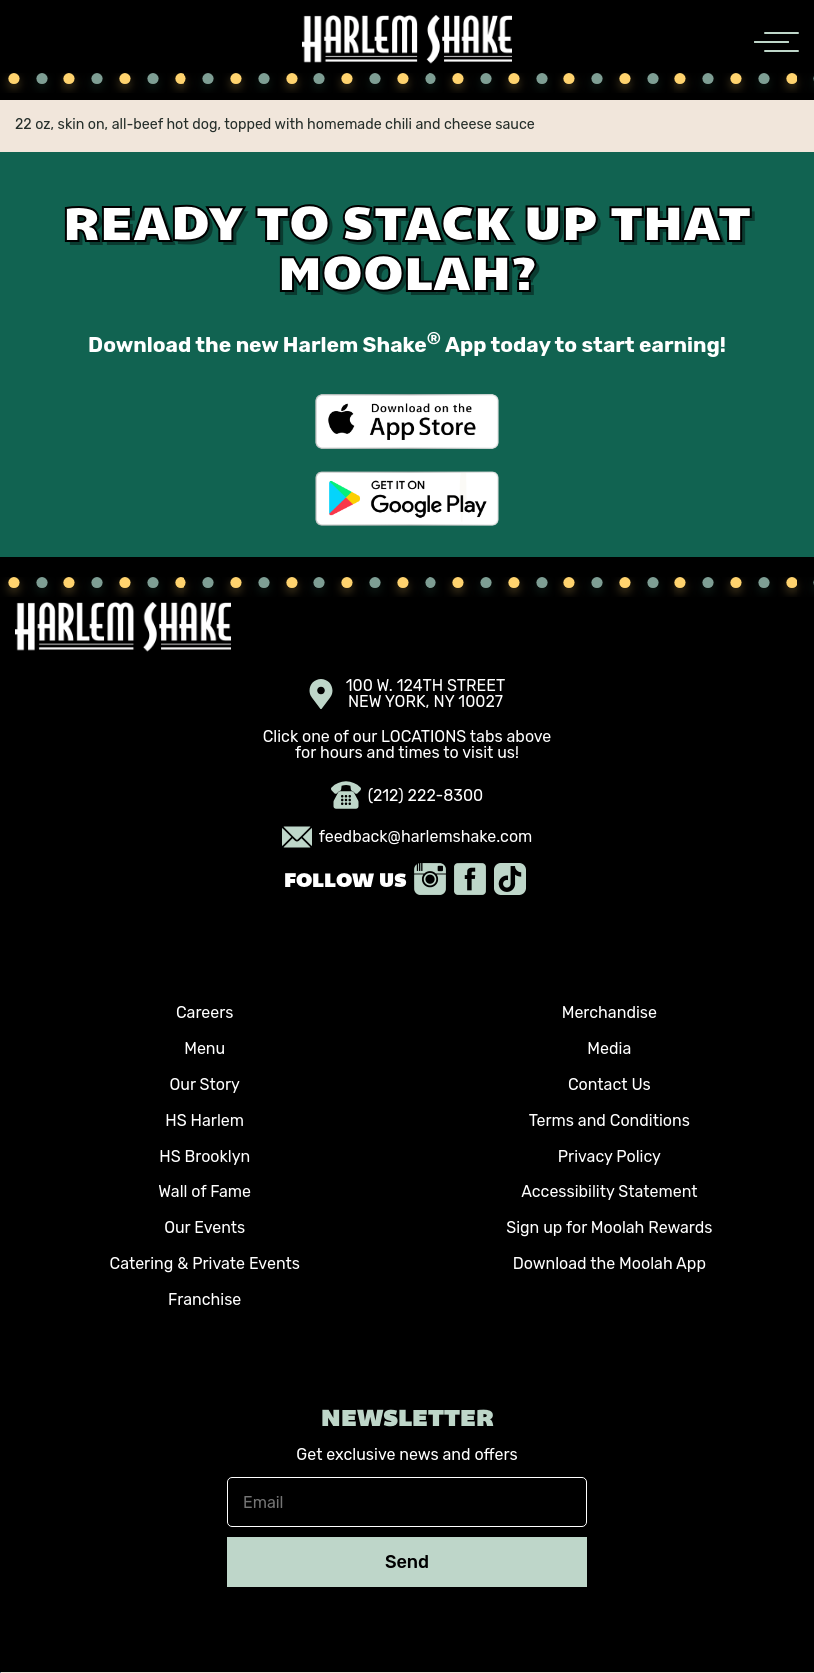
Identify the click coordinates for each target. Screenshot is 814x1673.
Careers (205, 1012)
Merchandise (609, 1012)
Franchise (204, 1299)
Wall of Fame (204, 1191)
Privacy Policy (609, 1156)
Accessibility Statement (609, 1191)
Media (609, 1048)
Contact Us (609, 1084)
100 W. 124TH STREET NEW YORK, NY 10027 (407, 694)
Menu (204, 1048)
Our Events (204, 1227)
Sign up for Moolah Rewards (609, 1227)
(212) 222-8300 (407, 796)
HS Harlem (204, 1120)
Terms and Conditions (609, 1120)
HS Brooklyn (204, 1156)
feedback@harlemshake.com (407, 837)
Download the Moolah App (609, 1263)
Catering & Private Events (204, 1263)
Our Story (205, 1084)
